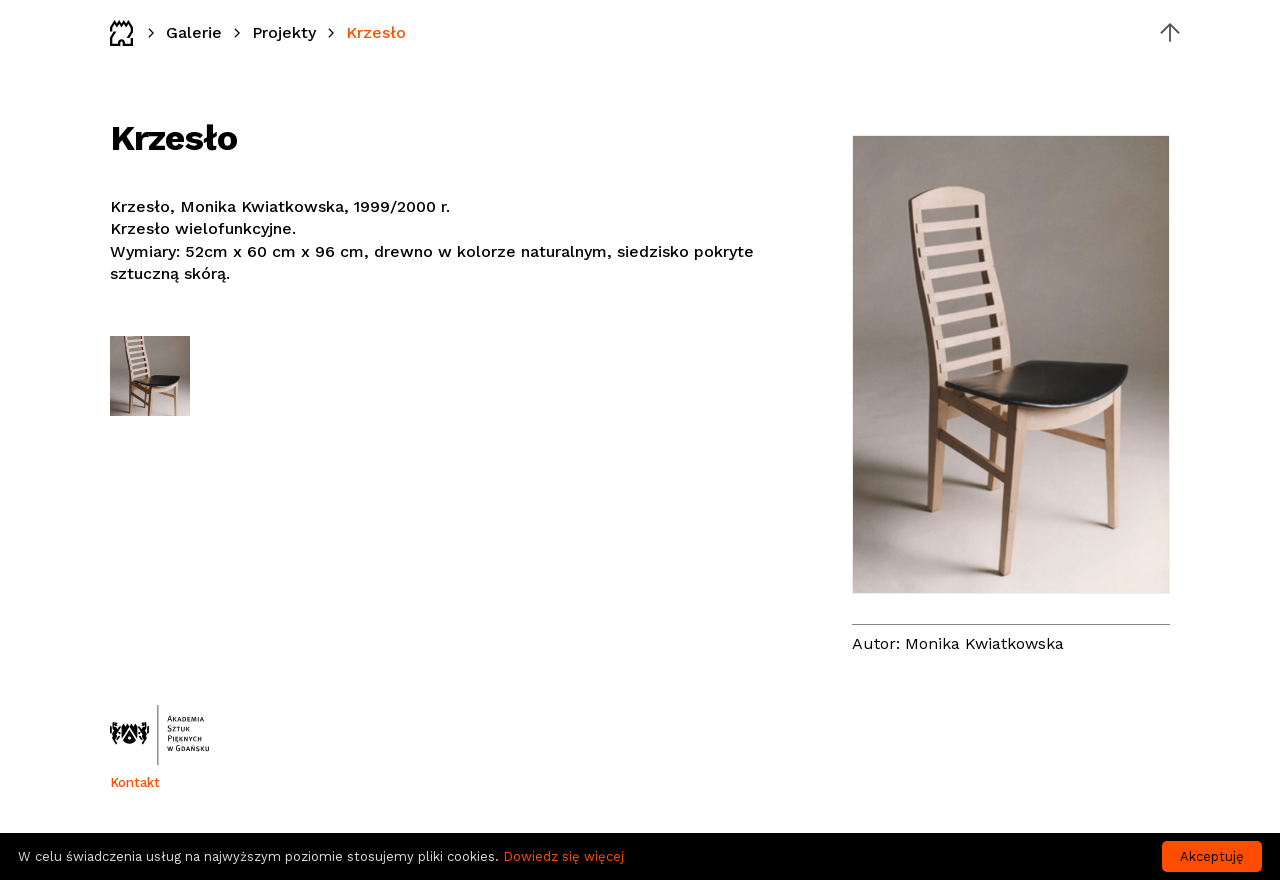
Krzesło (376, 32)
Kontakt (135, 782)
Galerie (194, 32)
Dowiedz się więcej (563, 856)
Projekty (284, 32)
